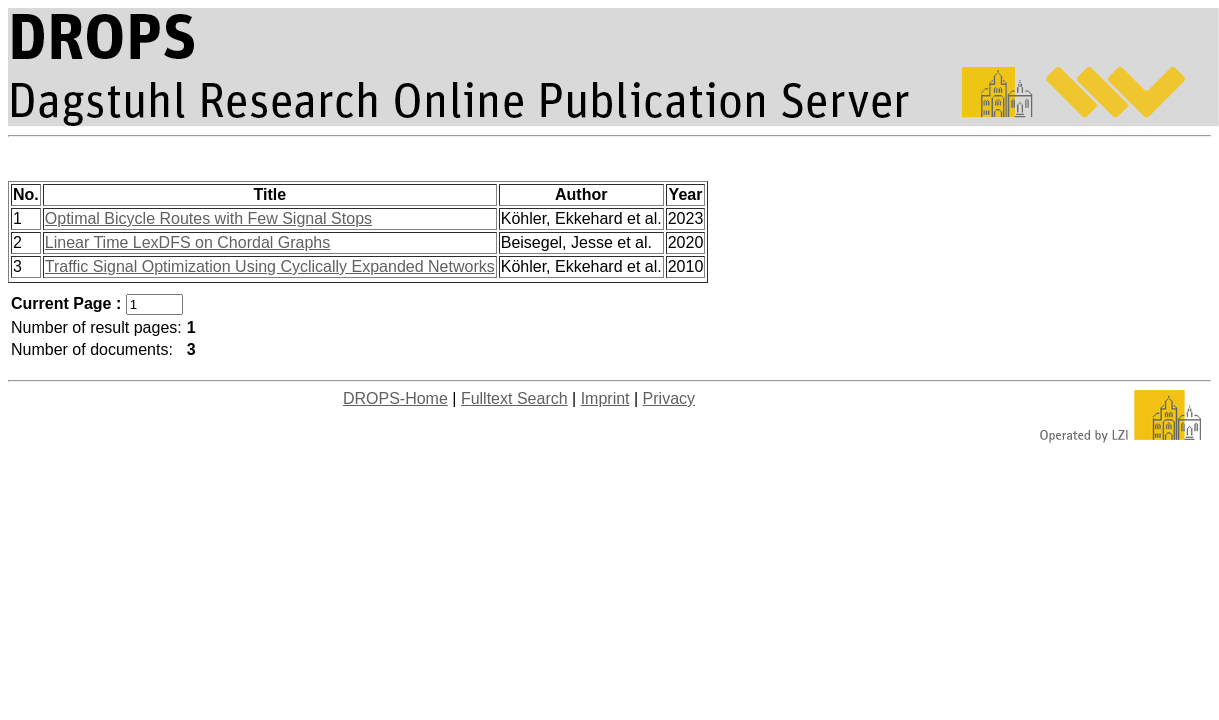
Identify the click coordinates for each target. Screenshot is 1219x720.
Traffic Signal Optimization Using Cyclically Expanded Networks (270, 266)
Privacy (669, 398)
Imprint (605, 398)
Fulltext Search (514, 398)
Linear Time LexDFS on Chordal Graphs (187, 242)
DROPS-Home (395, 398)
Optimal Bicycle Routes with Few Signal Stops (208, 218)
